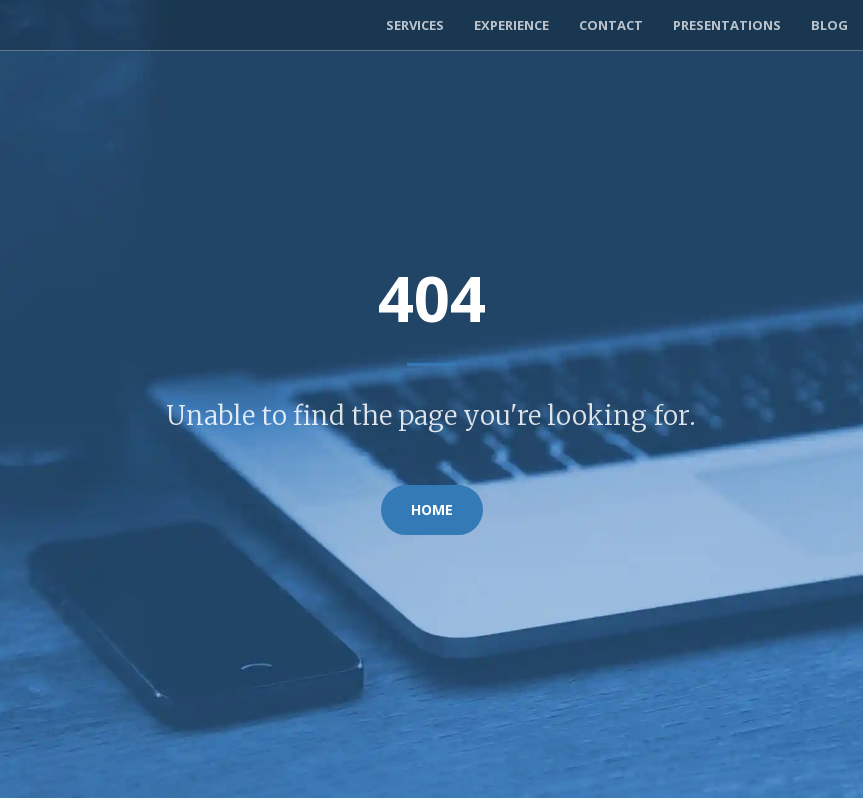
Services (415, 25)
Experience (511, 25)
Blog (829, 25)
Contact (611, 25)
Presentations (727, 25)
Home (432, 509)
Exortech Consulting (113, 25)
